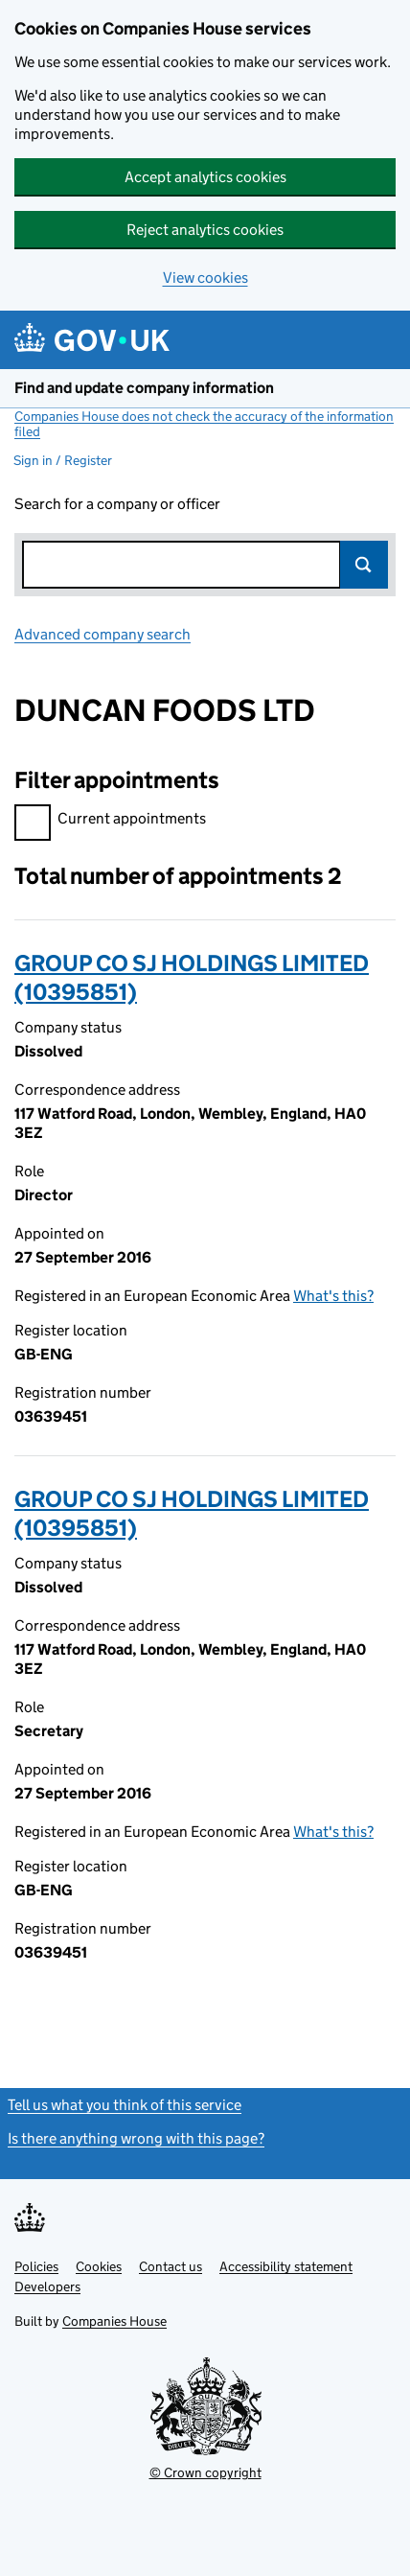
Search (364, 565)
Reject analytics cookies (205, 229)
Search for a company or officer (117, 504)
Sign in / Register (62, 460)
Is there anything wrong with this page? (136, 2138)
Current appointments (110, 821)
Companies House (114, 2321)
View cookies (205, 277)
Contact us (170, 2266)
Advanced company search (102, 634)
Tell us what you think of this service (124, 2105)
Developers (47, 2286)
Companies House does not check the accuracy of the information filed (204, 423)
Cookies (99, 2266)
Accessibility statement (286, 2266)
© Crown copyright (205, 2472)
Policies (36, 2266)
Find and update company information (144, 388)
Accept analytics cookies (205, 177)
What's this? (333, 1296)
